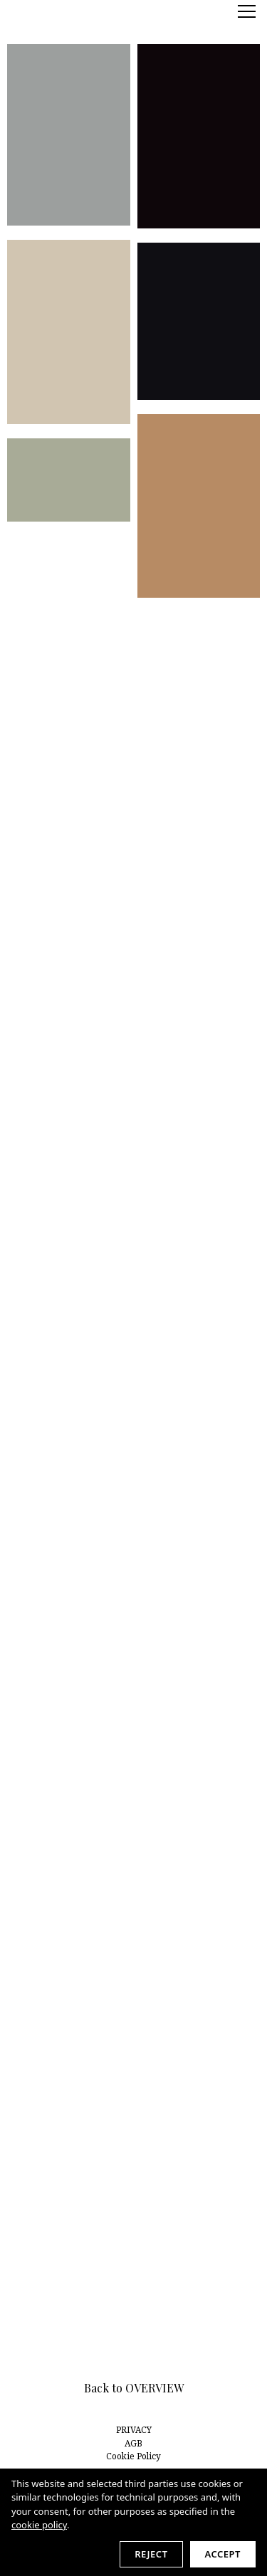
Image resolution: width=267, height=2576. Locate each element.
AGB (133, 2443)
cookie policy (39, 2524)
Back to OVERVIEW (134, 2387)
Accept (223, 2554)
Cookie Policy (133, 2456)
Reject (151, 2554)
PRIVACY (134, 2430)
